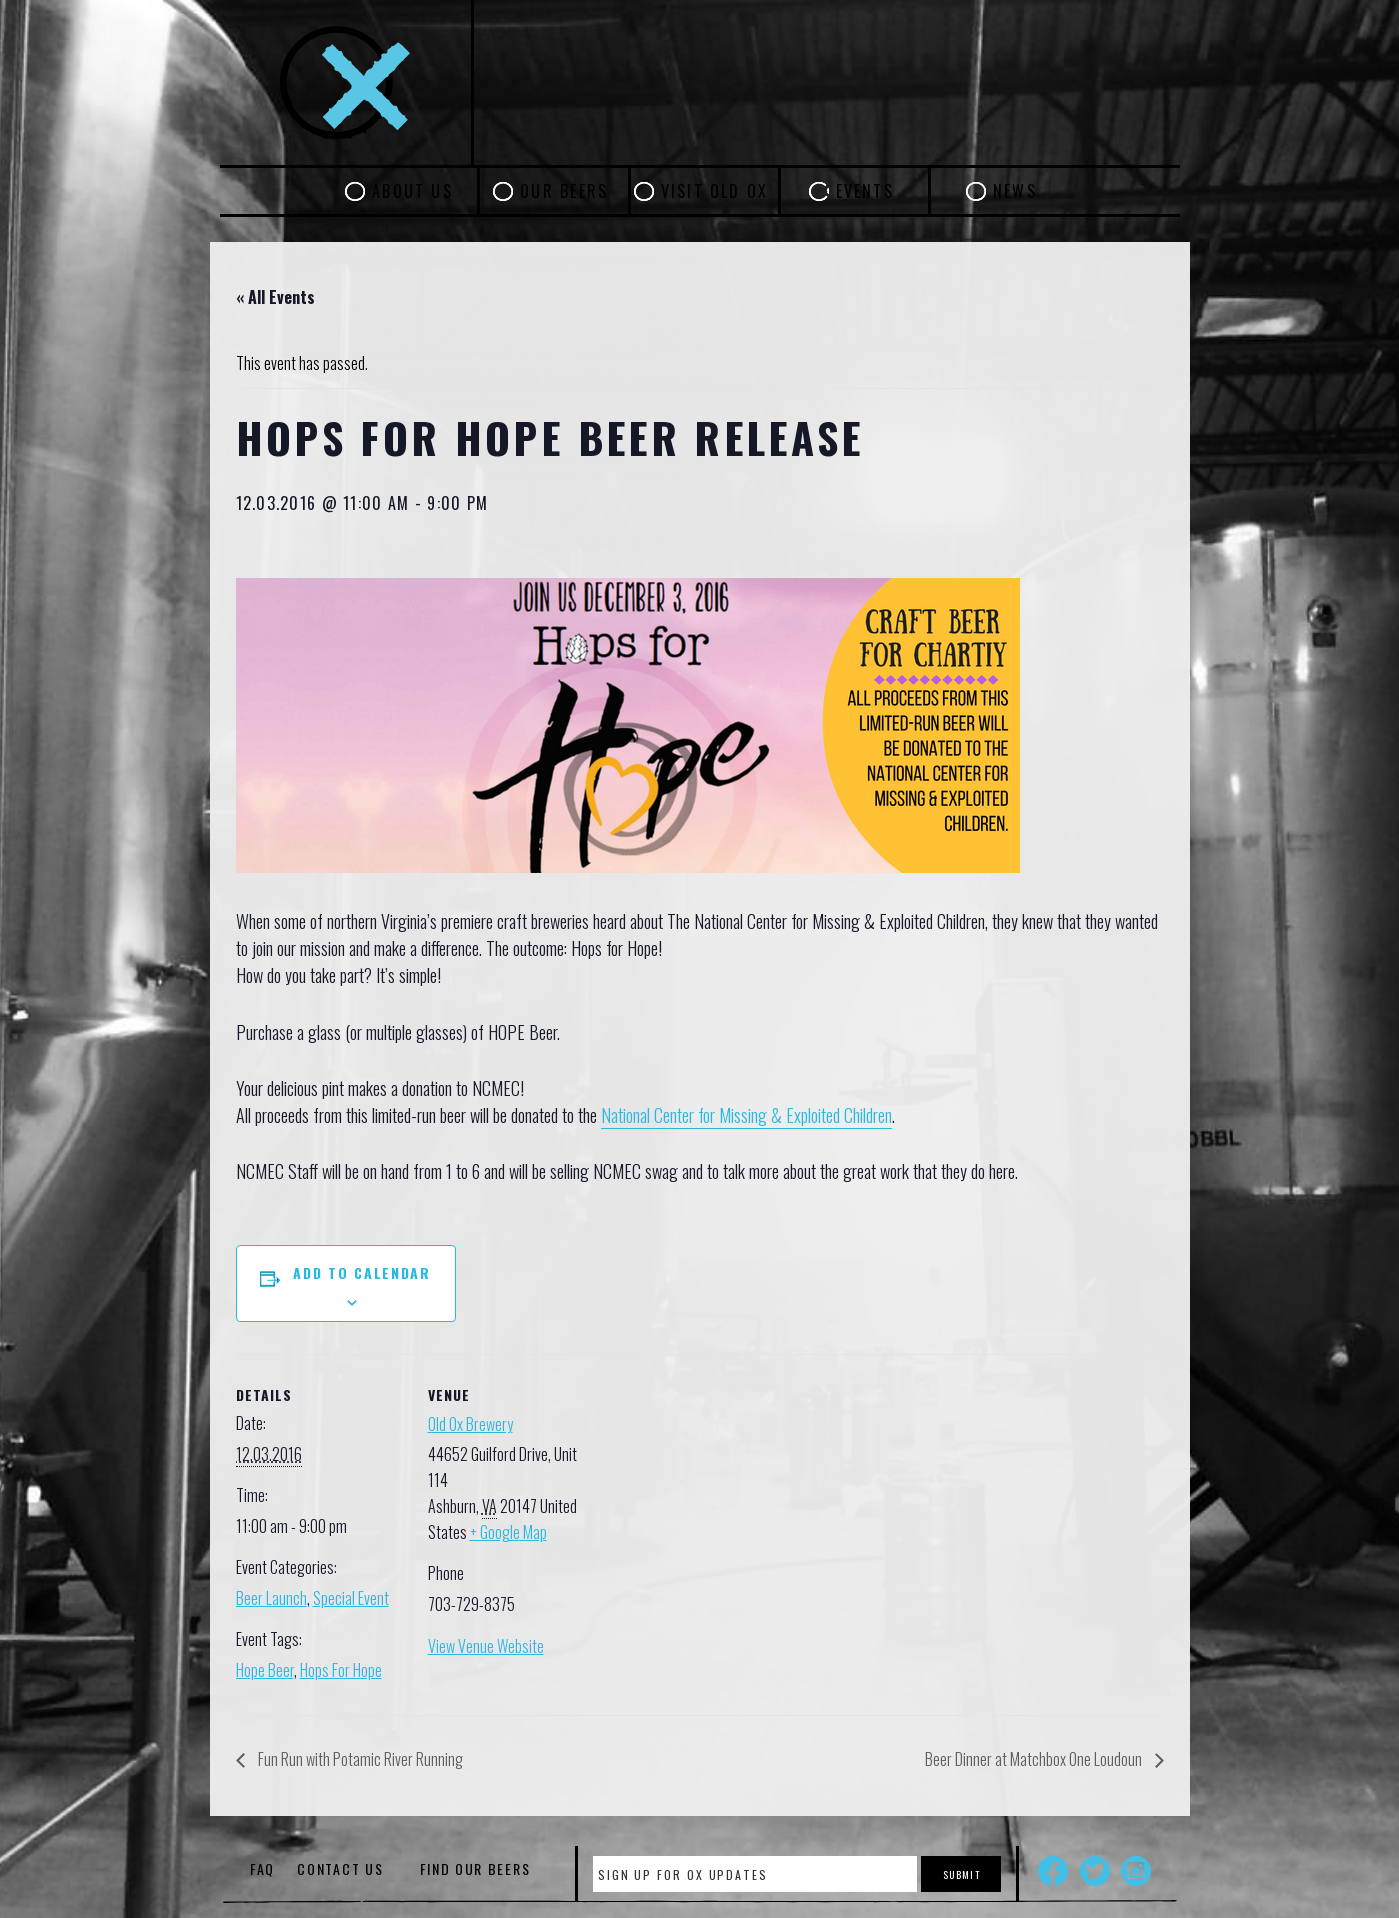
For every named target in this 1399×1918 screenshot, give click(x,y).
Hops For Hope (341, 1670)
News (1015, 191)
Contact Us (340, 1868)
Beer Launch (271, 1598)
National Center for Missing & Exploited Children (746, 1115)
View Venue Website (486, 1646)
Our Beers (564, 191)
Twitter (1095, 1871)
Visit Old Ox (715, 191)
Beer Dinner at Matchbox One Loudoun (1035, 1759)
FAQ (262, 1868)
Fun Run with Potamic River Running (359, 1759)
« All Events (275, 297)
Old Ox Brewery (470, 1424)
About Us (412, 191)
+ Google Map (508, 1532)
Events (865, 191)
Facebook (1053, 1871)
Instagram (1136, 1871)
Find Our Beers (475, 1868)
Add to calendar (361, 1272)
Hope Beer (265, 1670)
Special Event (351, 1598)
